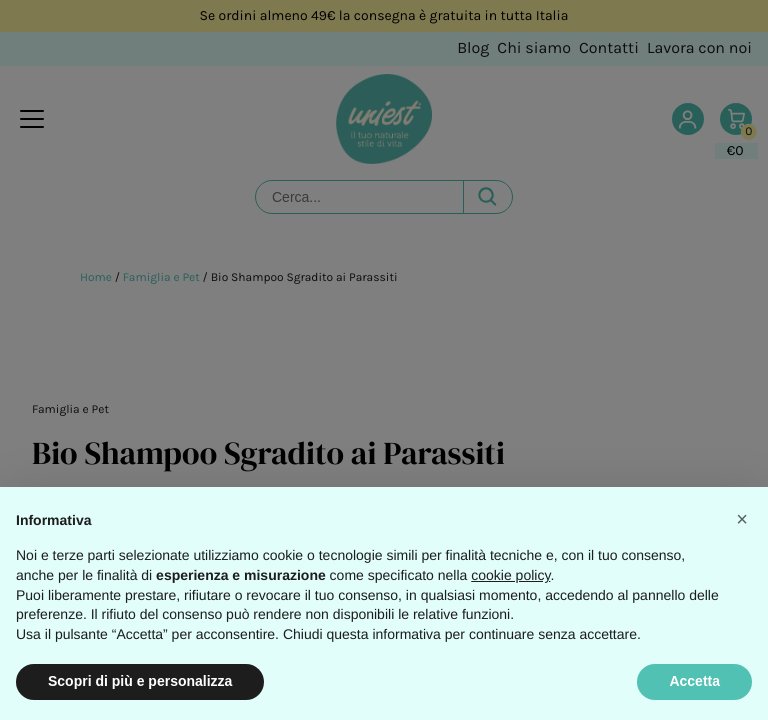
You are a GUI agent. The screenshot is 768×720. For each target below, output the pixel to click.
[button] (742, 519)
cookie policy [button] (510, 575)
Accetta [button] (694, 681)
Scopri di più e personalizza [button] (140, 681)
